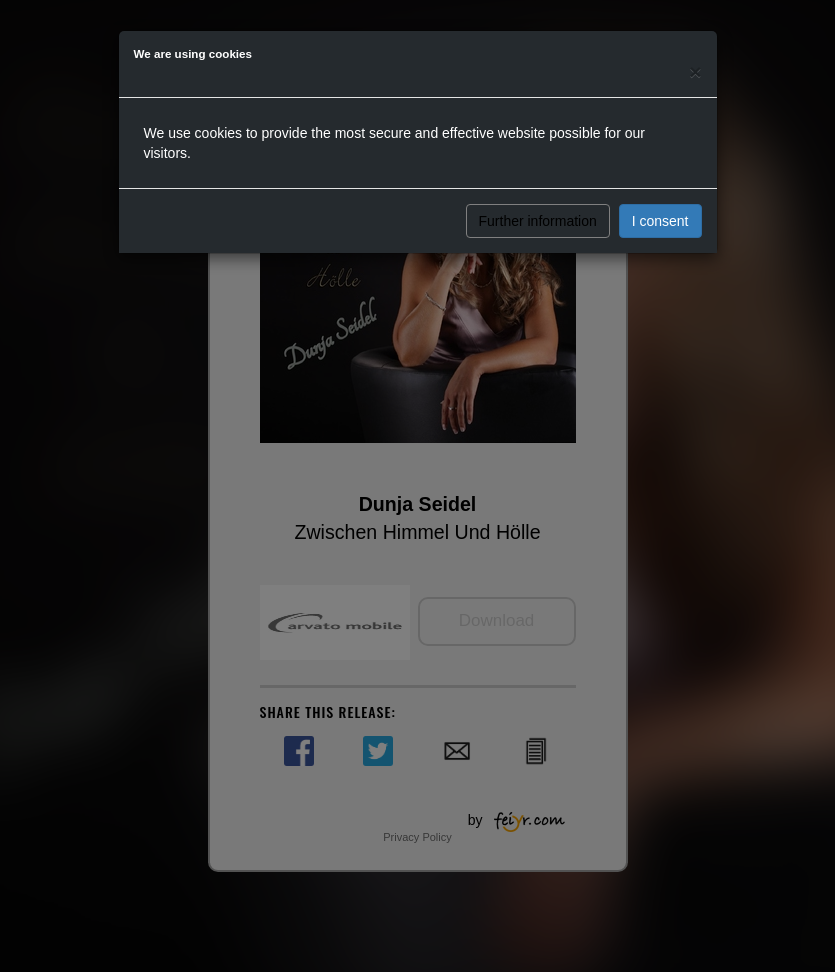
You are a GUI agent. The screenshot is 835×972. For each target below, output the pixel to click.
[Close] (695, 71)
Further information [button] (538, 221)
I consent (660, 221)
